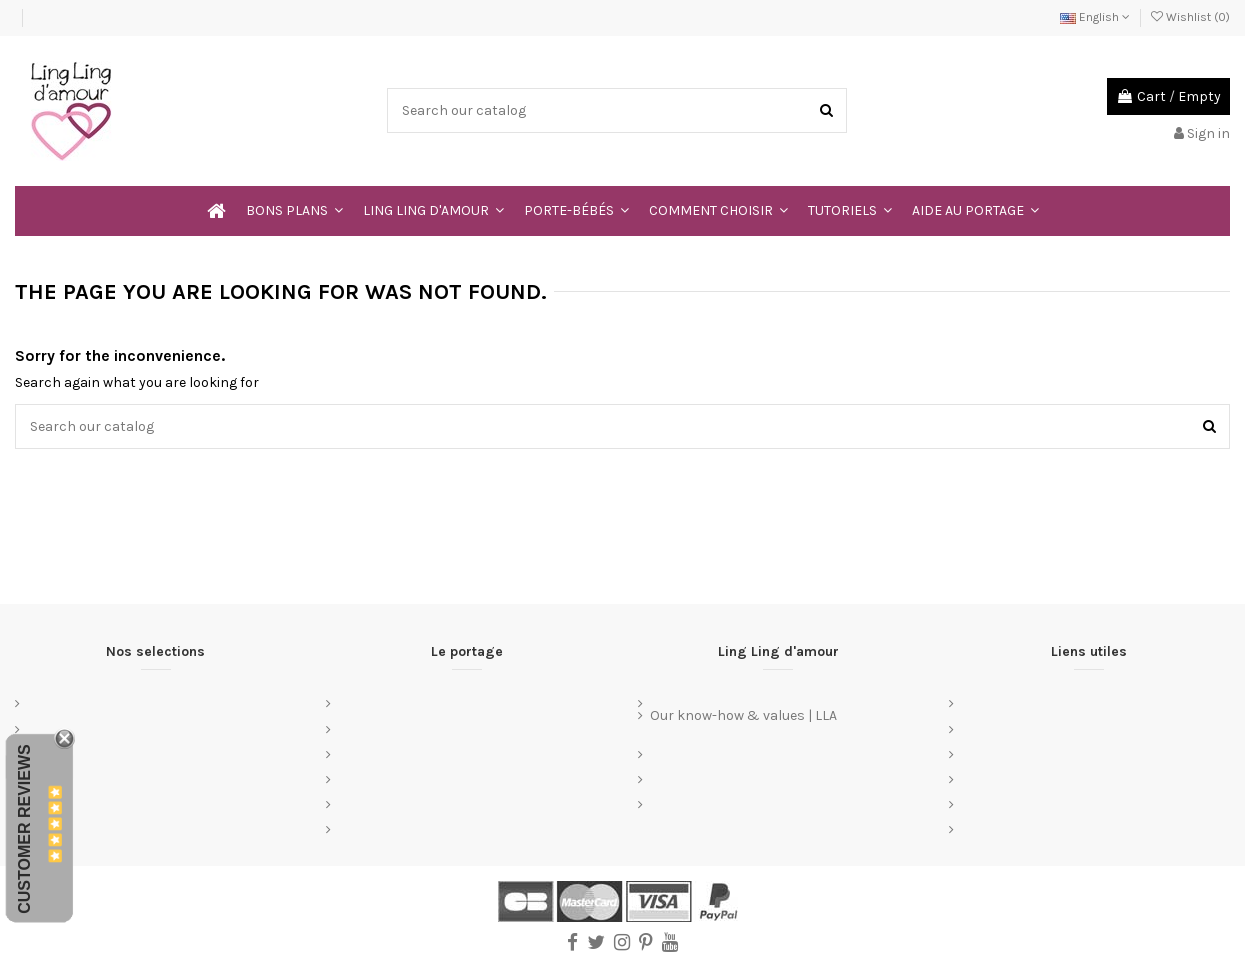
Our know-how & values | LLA (743, 715)
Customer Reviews (24, 829)
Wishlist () (1190, 17)
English (1095, 17)
